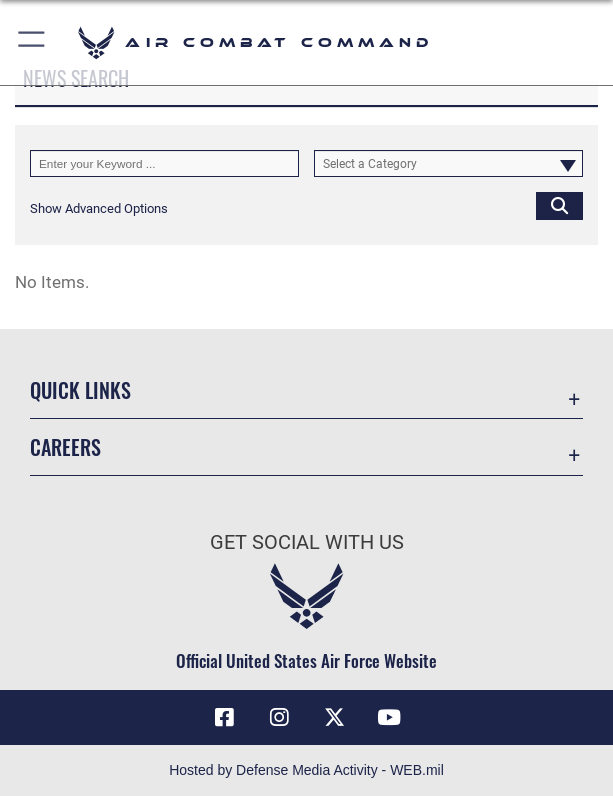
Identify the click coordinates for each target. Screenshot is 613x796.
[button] (32, 42)
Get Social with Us (307, 542)
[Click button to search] (559, 205)
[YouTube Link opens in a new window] (389, 718)
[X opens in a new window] (334, 718)
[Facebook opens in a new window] (224, 718)
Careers (65, 447)
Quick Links (80, 390)
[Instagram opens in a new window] (279, 718)
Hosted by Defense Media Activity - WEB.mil (306, 770)
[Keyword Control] (164, 163)
